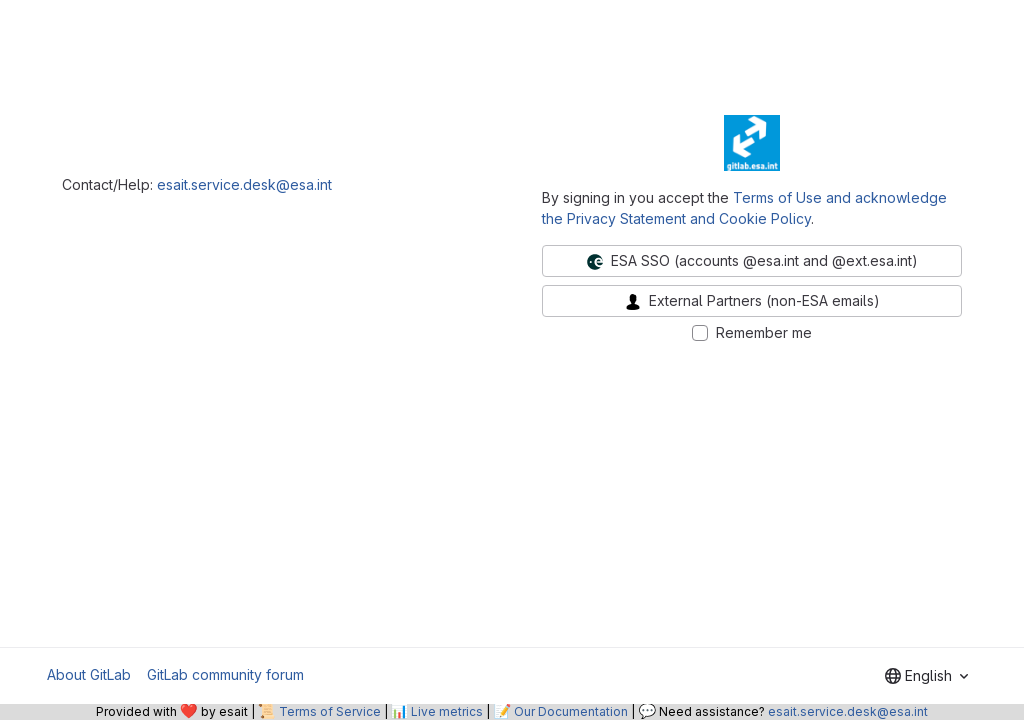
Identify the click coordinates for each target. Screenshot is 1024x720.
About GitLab (89, 674)
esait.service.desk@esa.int (244, 184)
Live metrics (447, 711)
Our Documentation (571, 711)
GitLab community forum (225, 674)
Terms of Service (330, 711)
